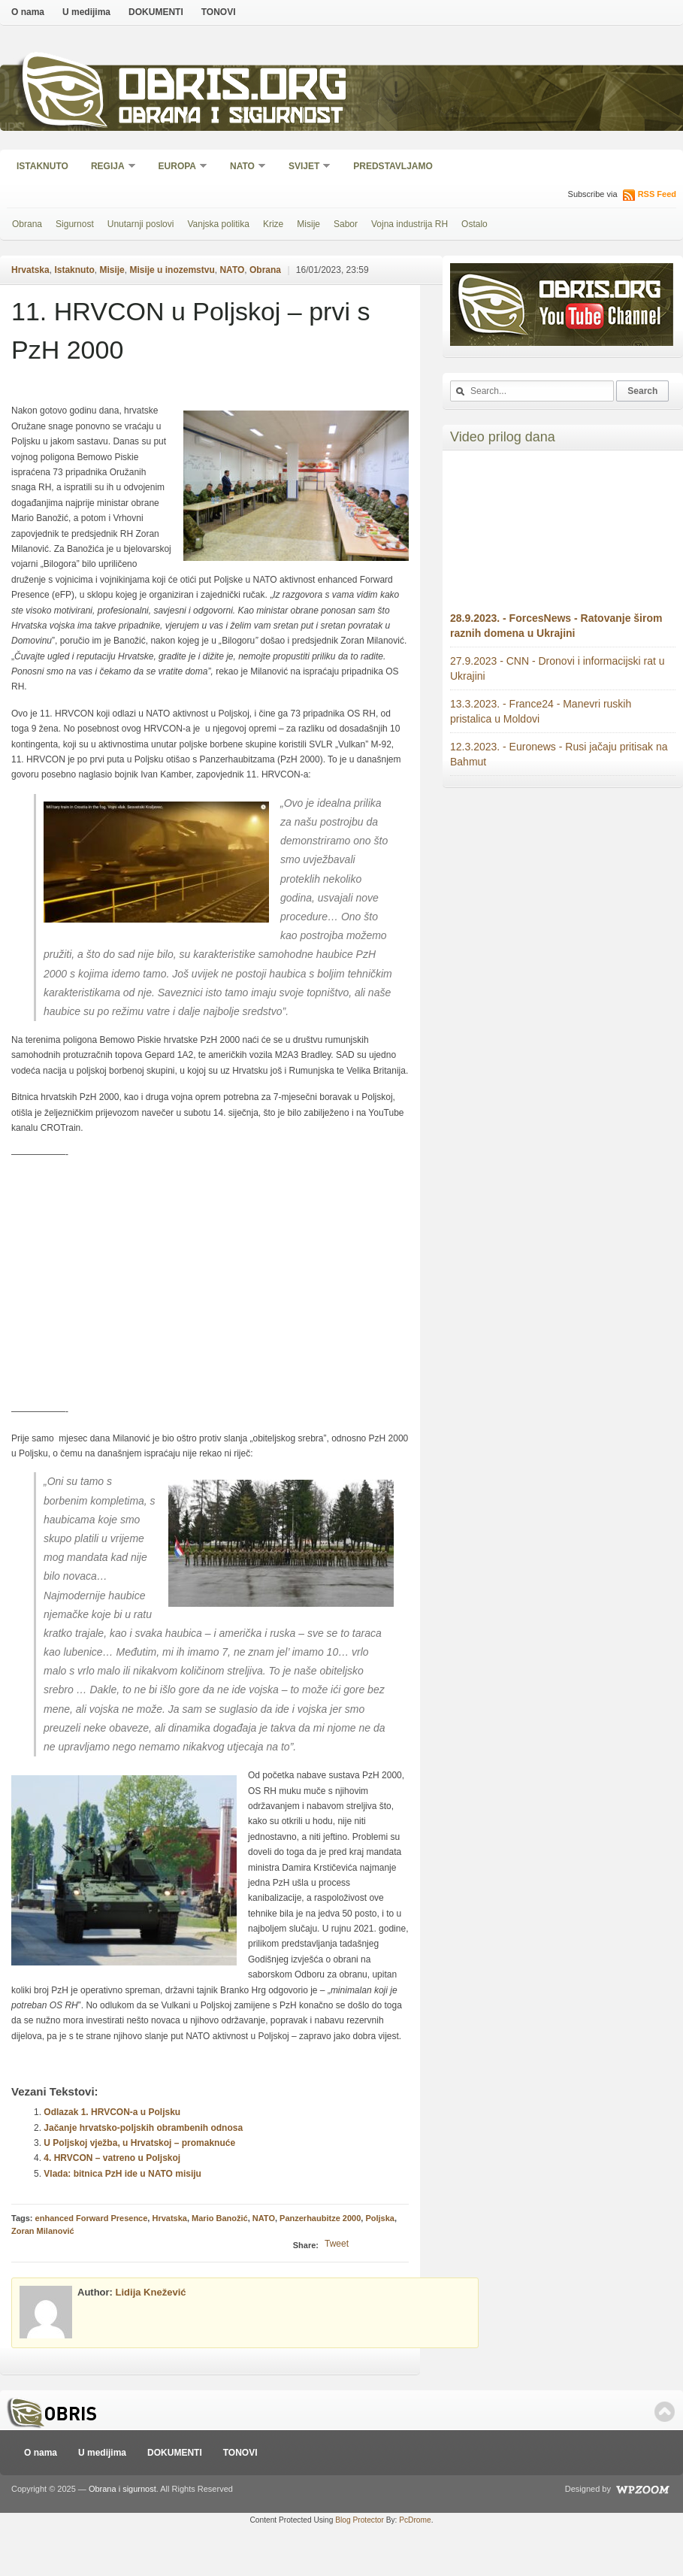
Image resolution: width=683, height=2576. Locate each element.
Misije (308, 224)
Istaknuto (42, 166)
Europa (178, 167)
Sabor (346, 224)
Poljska (379, 2218)
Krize (273, 224)
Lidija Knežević (151, 2292)
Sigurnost (75, 224)
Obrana (27, 224)
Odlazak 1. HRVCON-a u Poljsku (112, 2112)
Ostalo (474, 224)
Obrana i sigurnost (230, 117)
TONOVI (218, 12)
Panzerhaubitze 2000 (320, 2218)
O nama (27, 12)
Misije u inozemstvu (171, 270)
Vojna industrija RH (409, 224)
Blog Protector (359, 2520)
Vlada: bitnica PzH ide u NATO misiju (122, 2173)
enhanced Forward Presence (91, 2218)
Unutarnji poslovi (140, 224)
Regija (108, 167)
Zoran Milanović (42, 2230)
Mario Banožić (220, 2218)
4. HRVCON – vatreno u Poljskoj (112, 2158)
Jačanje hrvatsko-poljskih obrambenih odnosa (143, 2128)
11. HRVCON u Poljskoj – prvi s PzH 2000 (190, 330)
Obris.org (233, 88)
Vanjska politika (218, 224)
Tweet (337, 2243)
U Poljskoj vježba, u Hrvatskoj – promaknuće (139, 2143)
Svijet (305, 167)
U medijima (86, 12)
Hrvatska (30, 270)
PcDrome (415, 2520)
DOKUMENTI (155, 12)
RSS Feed (657, 194)
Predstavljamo (393, 166)
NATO (243, 167)
